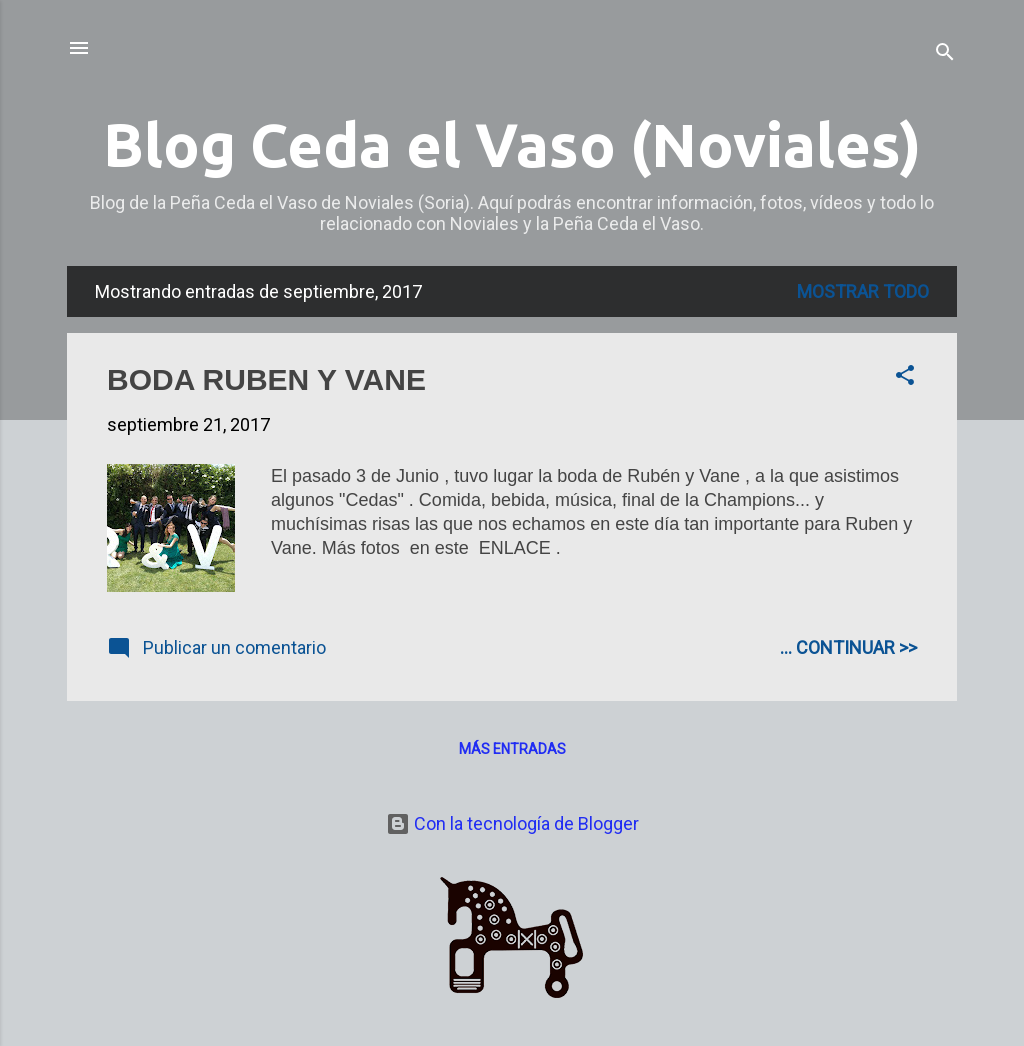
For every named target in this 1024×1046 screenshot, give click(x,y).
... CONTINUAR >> (848, 647)
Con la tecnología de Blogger (512, 823)
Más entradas (512, 749)
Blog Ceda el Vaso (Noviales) (512, 144)
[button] (905, 378)
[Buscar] (945, 54)
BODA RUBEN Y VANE (266, 379)
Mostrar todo (863, 291)
